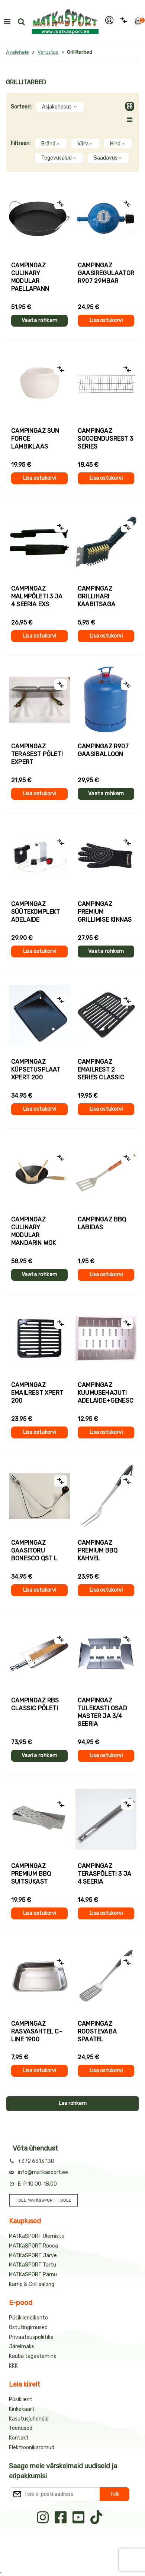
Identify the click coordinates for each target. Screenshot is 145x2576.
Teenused (20, 2428)
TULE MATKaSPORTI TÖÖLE (43, 2200)
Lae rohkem (73, 2103)
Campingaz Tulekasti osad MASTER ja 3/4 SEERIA (102, 1712)
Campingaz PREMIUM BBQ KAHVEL (97, 1550)
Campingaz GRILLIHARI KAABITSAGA (96, 596)
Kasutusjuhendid (29, 2419)
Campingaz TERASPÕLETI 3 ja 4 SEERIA (104, 1873)
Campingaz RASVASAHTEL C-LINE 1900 (36, 2031)
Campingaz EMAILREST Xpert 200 (37, 1392)
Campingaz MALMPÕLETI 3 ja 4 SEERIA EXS (36, 596)
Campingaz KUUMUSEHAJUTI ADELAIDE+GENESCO (106, 1392)
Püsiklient (20, 2399)
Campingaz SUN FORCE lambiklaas (35, 438)
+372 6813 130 (36, 2161)
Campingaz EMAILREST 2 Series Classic (101, 1069)
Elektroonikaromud (31, 2447)
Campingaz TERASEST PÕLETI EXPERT (37, 754)
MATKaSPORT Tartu (32, 2265)
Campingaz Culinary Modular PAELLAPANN (30, 277)
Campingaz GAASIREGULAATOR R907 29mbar (106, 273)
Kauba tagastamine (33, 2356)
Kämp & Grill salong (31, 2284)
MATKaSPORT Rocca (33, 2246)
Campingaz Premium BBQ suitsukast (31, 1873)
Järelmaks (21, 2346)
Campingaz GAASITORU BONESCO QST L (34, 1550)
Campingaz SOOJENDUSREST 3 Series (105, 438)
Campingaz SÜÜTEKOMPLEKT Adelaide (35, 911)
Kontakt (19, 2438)
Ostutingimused (28, 2327)
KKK (13, 2366)
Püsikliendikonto (28, 2318)
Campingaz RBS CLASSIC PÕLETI (35, 1704)
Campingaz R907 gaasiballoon (103, 750)
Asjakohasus (60, 107)
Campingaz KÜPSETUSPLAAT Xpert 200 (36, 1069)
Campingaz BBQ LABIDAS (102, 1223)
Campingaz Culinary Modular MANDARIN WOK (33, 1231)
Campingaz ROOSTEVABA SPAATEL (97, 2031)
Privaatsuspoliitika (31, 2337)
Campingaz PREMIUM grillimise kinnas (105, 911)
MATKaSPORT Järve (33, 2255)
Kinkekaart (22, 2409)
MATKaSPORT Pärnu (33, 2274)
